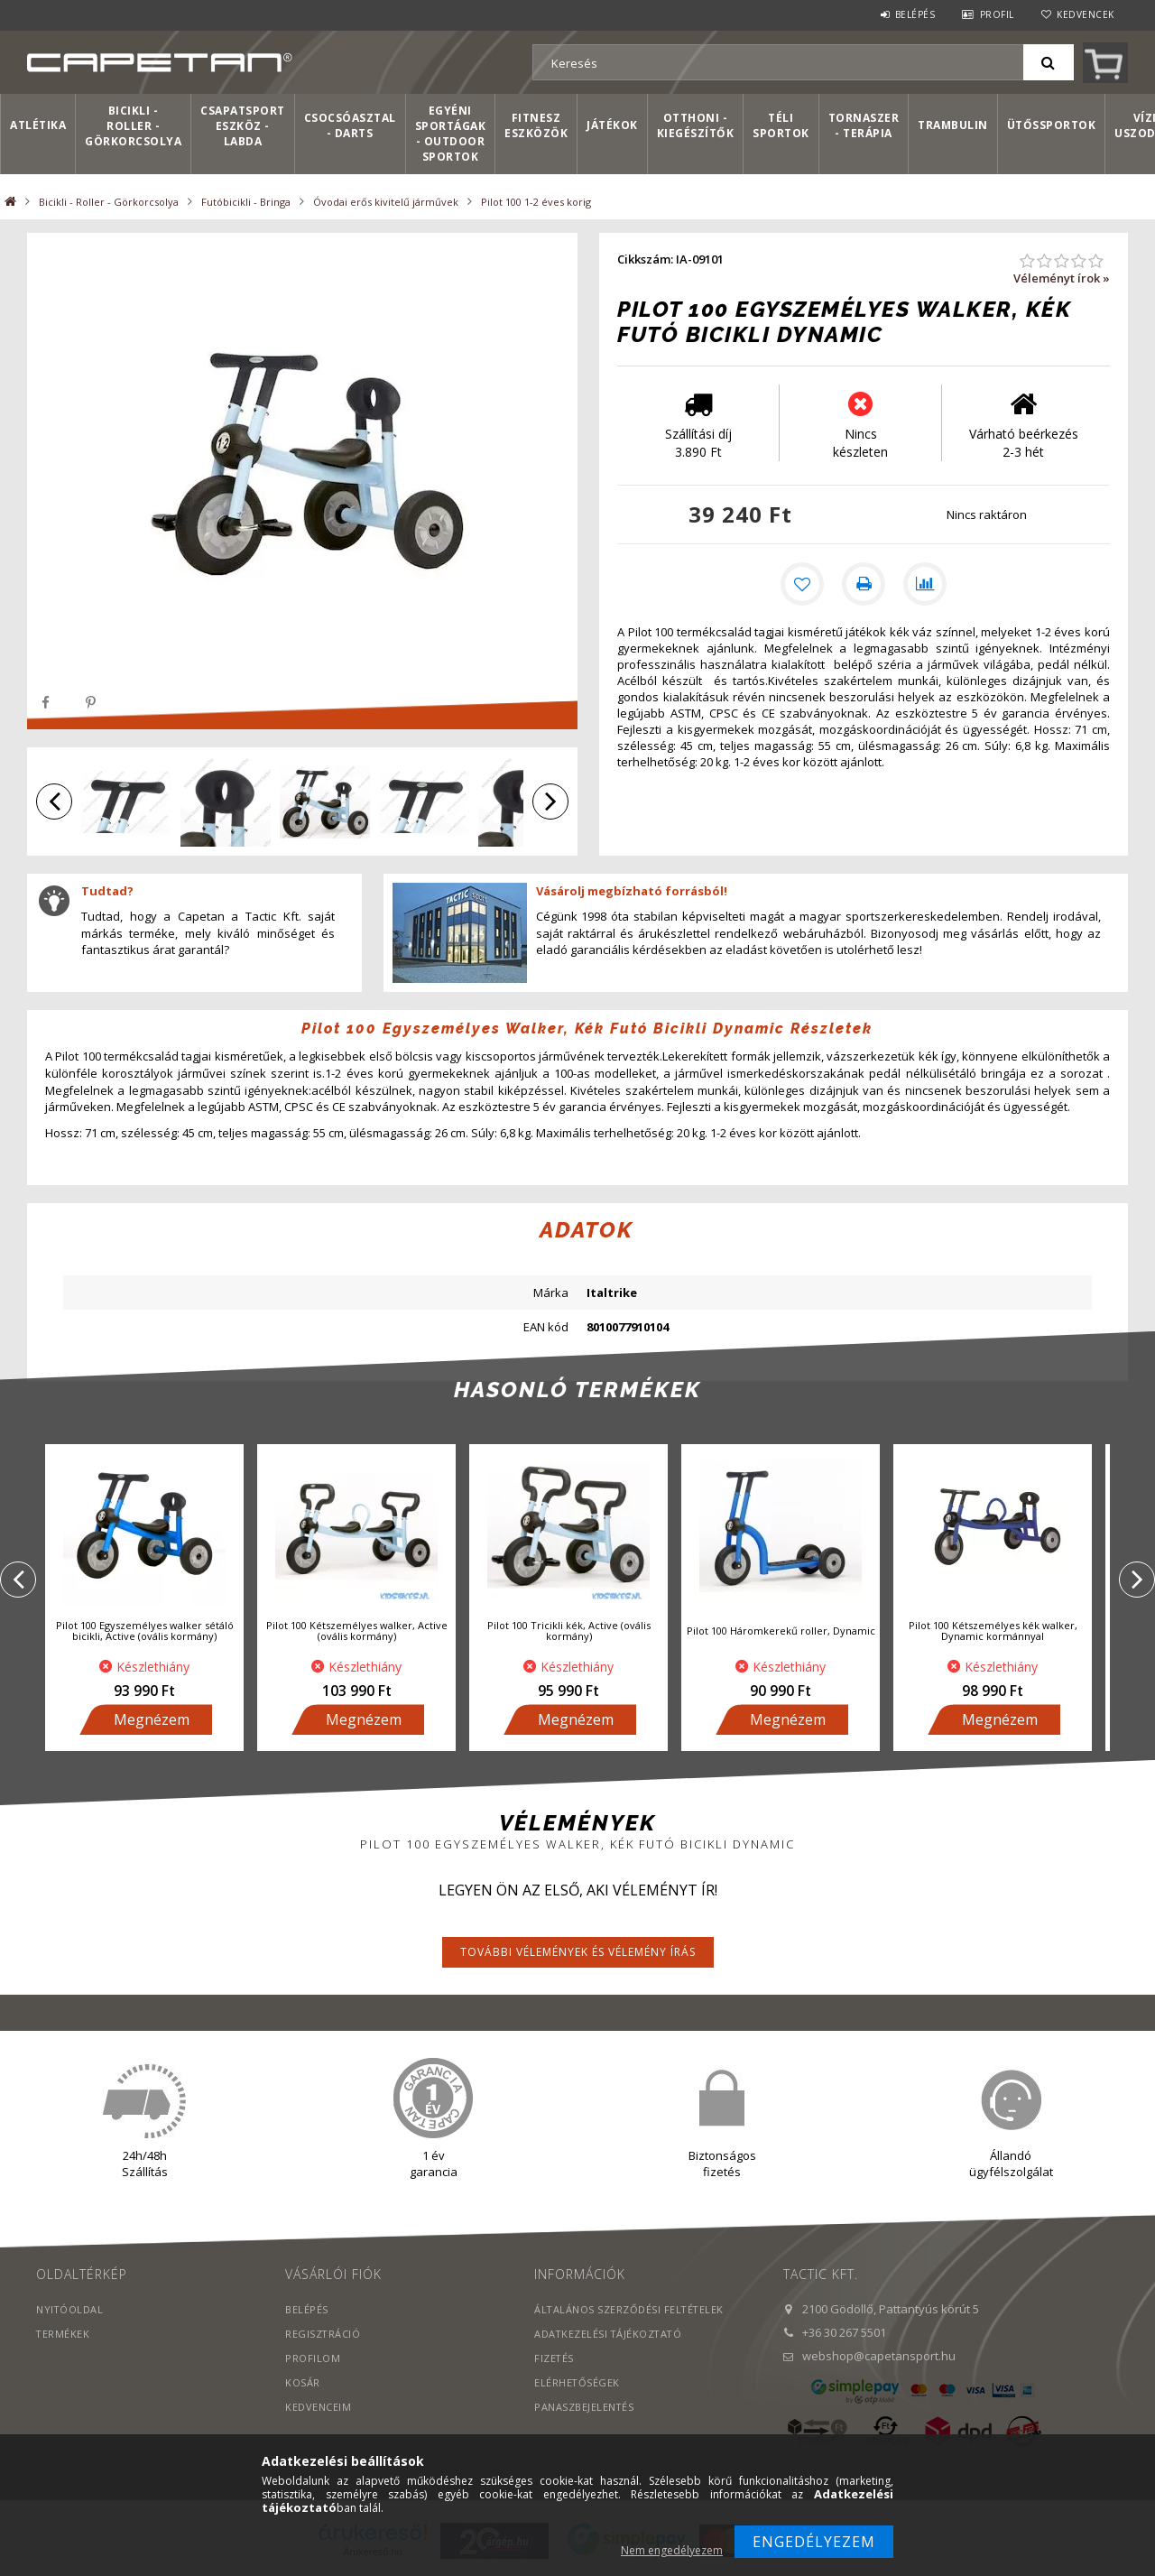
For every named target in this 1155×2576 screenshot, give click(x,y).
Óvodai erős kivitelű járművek (385, 201)
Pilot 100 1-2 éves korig (536, 201)
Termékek (63, 2337)
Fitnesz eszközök (536, 125)
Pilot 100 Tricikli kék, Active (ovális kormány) (569, 1634)
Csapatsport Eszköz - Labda (242, 126)
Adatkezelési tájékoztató (609, 2337)
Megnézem (151, 1723)
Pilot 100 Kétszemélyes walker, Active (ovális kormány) (357, 1634)
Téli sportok (781, 125)
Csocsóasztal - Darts (350, 125)
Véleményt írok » (1061, 278)
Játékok (612, 125)
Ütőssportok (1051, 125)
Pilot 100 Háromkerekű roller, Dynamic (781, 1634)
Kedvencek (1085, 14)
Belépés (915, 14)
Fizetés (554, 2361)
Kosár (302, 2386)
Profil (997, 14)
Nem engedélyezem (672, 2550)
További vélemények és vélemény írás (578, 1955)
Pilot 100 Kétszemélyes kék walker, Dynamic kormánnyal (993, 1634)
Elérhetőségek (577, 2386)
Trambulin (953, 125)
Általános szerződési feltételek (630, 2313)
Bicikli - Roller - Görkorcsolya (133, 126)
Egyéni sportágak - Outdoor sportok (450, 133)
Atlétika (38, 125)
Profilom (312, 2361)
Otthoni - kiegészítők (696, 125)
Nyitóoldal (70, 2313)
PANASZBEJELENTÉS (584, 2410)
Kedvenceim (318, 2410)
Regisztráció (323, 2337)
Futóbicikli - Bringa (246, 201)
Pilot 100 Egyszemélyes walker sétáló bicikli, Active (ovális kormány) (145, 1634)
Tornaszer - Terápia (864, 125)
